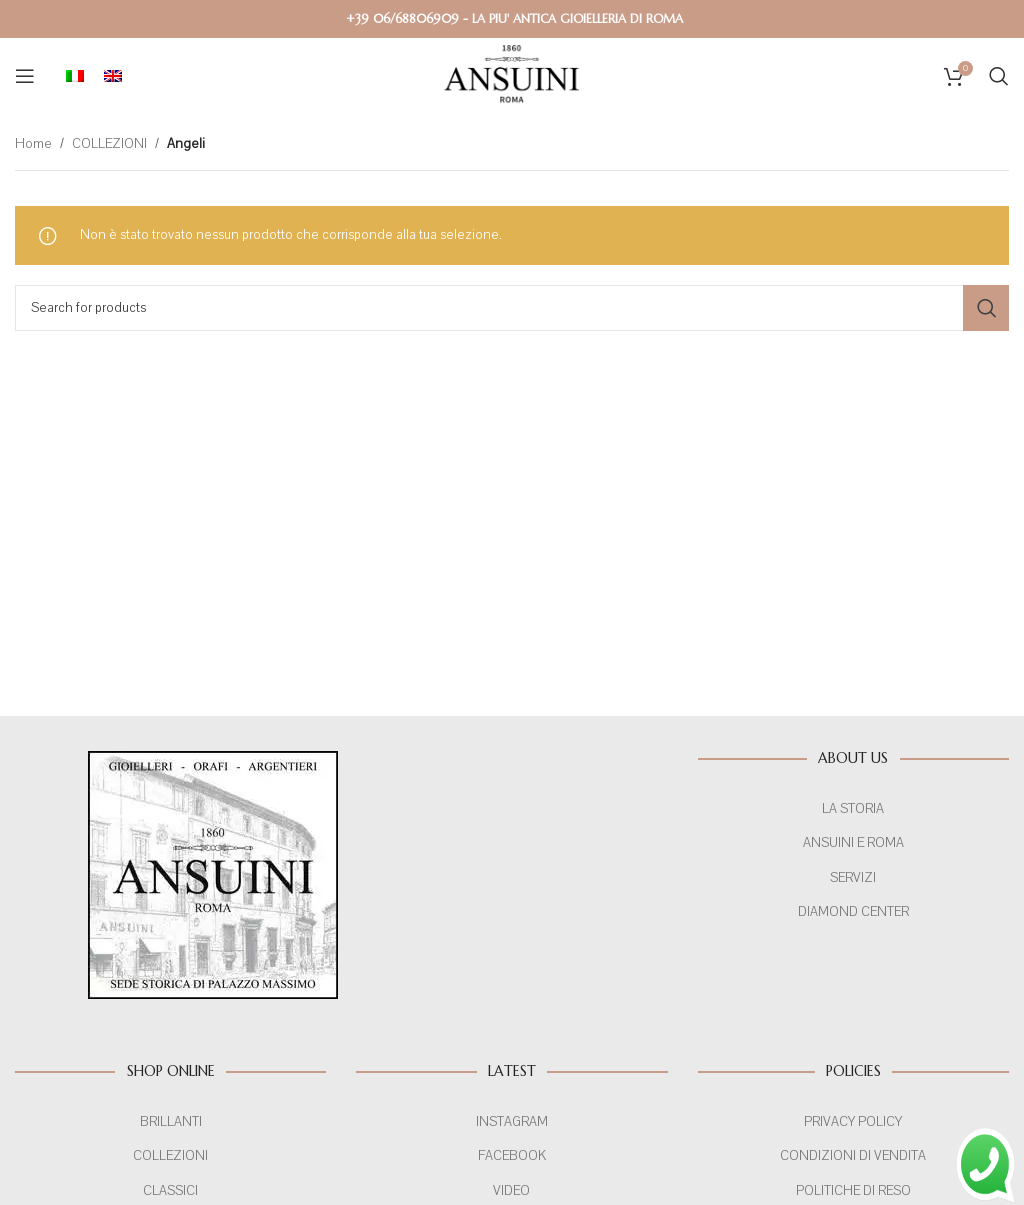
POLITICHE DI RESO (853, 1191)
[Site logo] (512, 75)
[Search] (999, 76)
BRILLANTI (170, 1122)
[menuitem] (75, 75)
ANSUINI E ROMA (854, 843)
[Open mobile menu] (25, 76)
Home (32, 144)
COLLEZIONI (105, 144)
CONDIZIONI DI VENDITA (853, 1156)
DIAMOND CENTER (853, 912)
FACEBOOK (512, 1156)
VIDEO (512, 1191)
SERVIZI (853, 878)
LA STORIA (853, 809)
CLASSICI (171, 1191)
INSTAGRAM (512, 1122)
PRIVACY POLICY (853, 1122)
